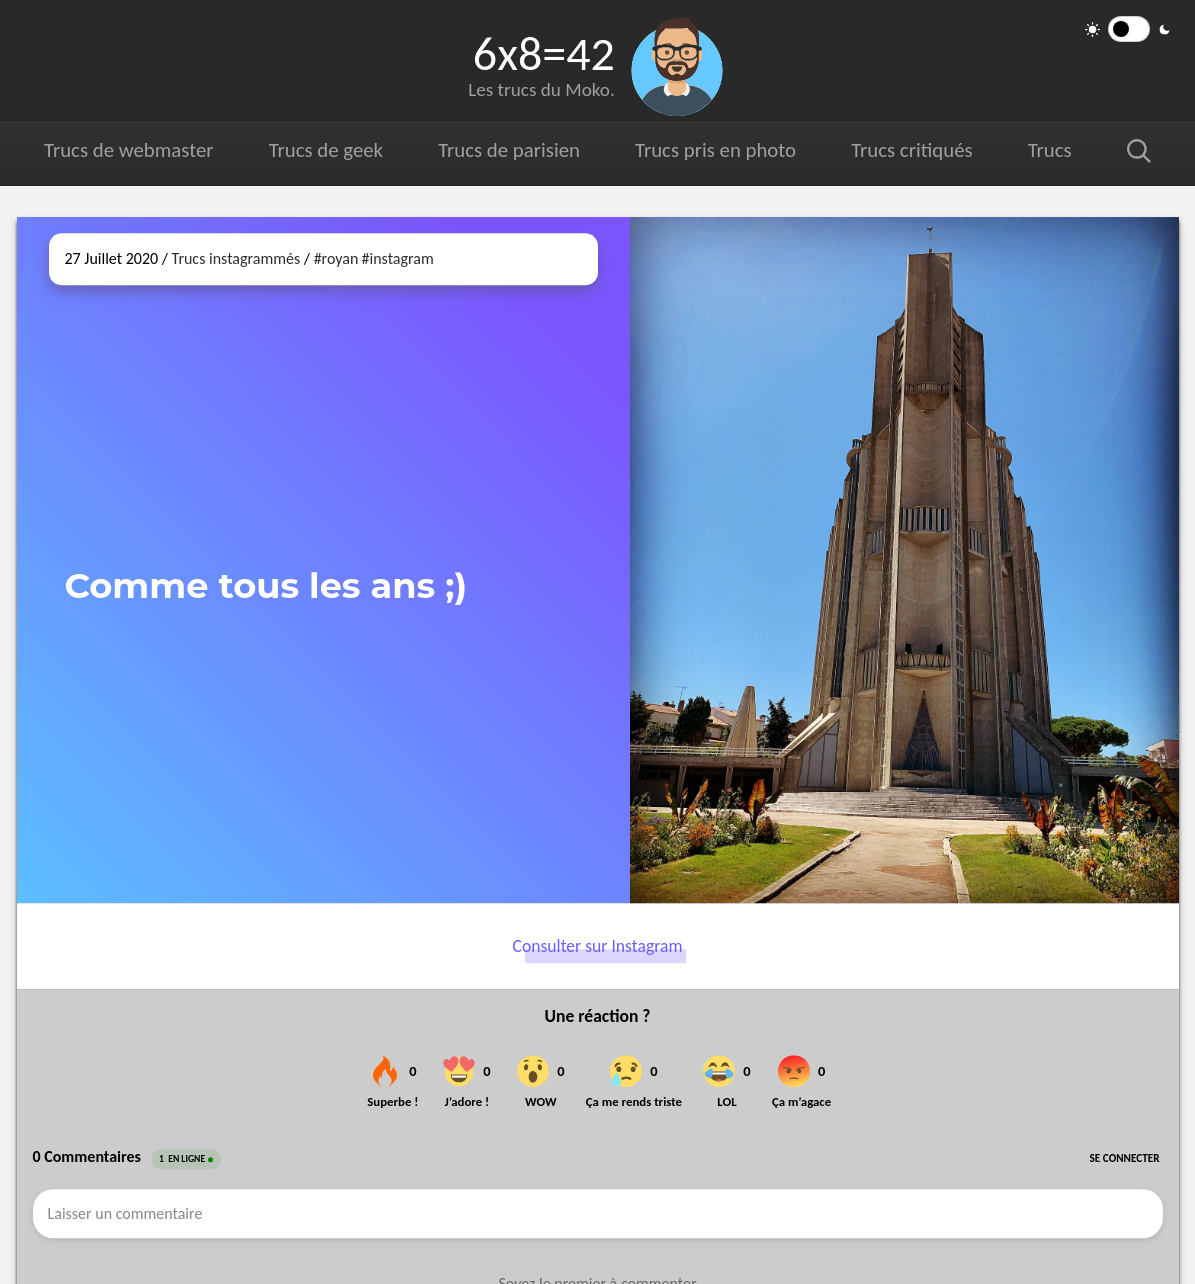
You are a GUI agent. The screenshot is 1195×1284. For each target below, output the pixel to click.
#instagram (398, 258)
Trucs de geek (326, 150)
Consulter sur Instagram (598, 946)
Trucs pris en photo (715, 150)
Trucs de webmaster (128, 150)
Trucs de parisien (508, 150)
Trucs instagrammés (236, 258)
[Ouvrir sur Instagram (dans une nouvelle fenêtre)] (904, 560)
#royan (336, 258)
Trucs (1050, 150)
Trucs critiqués (911, 150)
